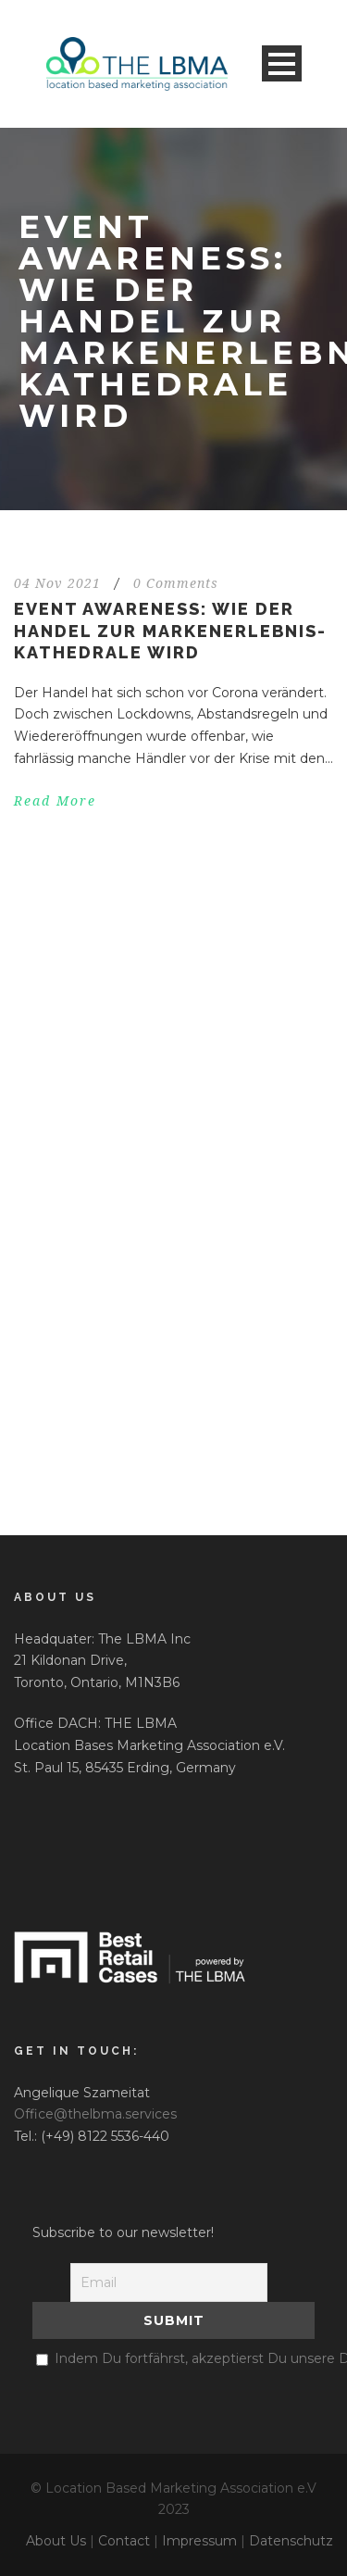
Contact (124, 2540)
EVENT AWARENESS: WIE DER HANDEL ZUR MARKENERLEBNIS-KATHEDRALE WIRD (170, 630)
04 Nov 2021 (57, 583)
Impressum (199, 2540)
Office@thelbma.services (95, 2114)
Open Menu (282, 63)
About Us (56, 2540)
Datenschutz (291, 2540)
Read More (55, 801)
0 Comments (175, 583)
